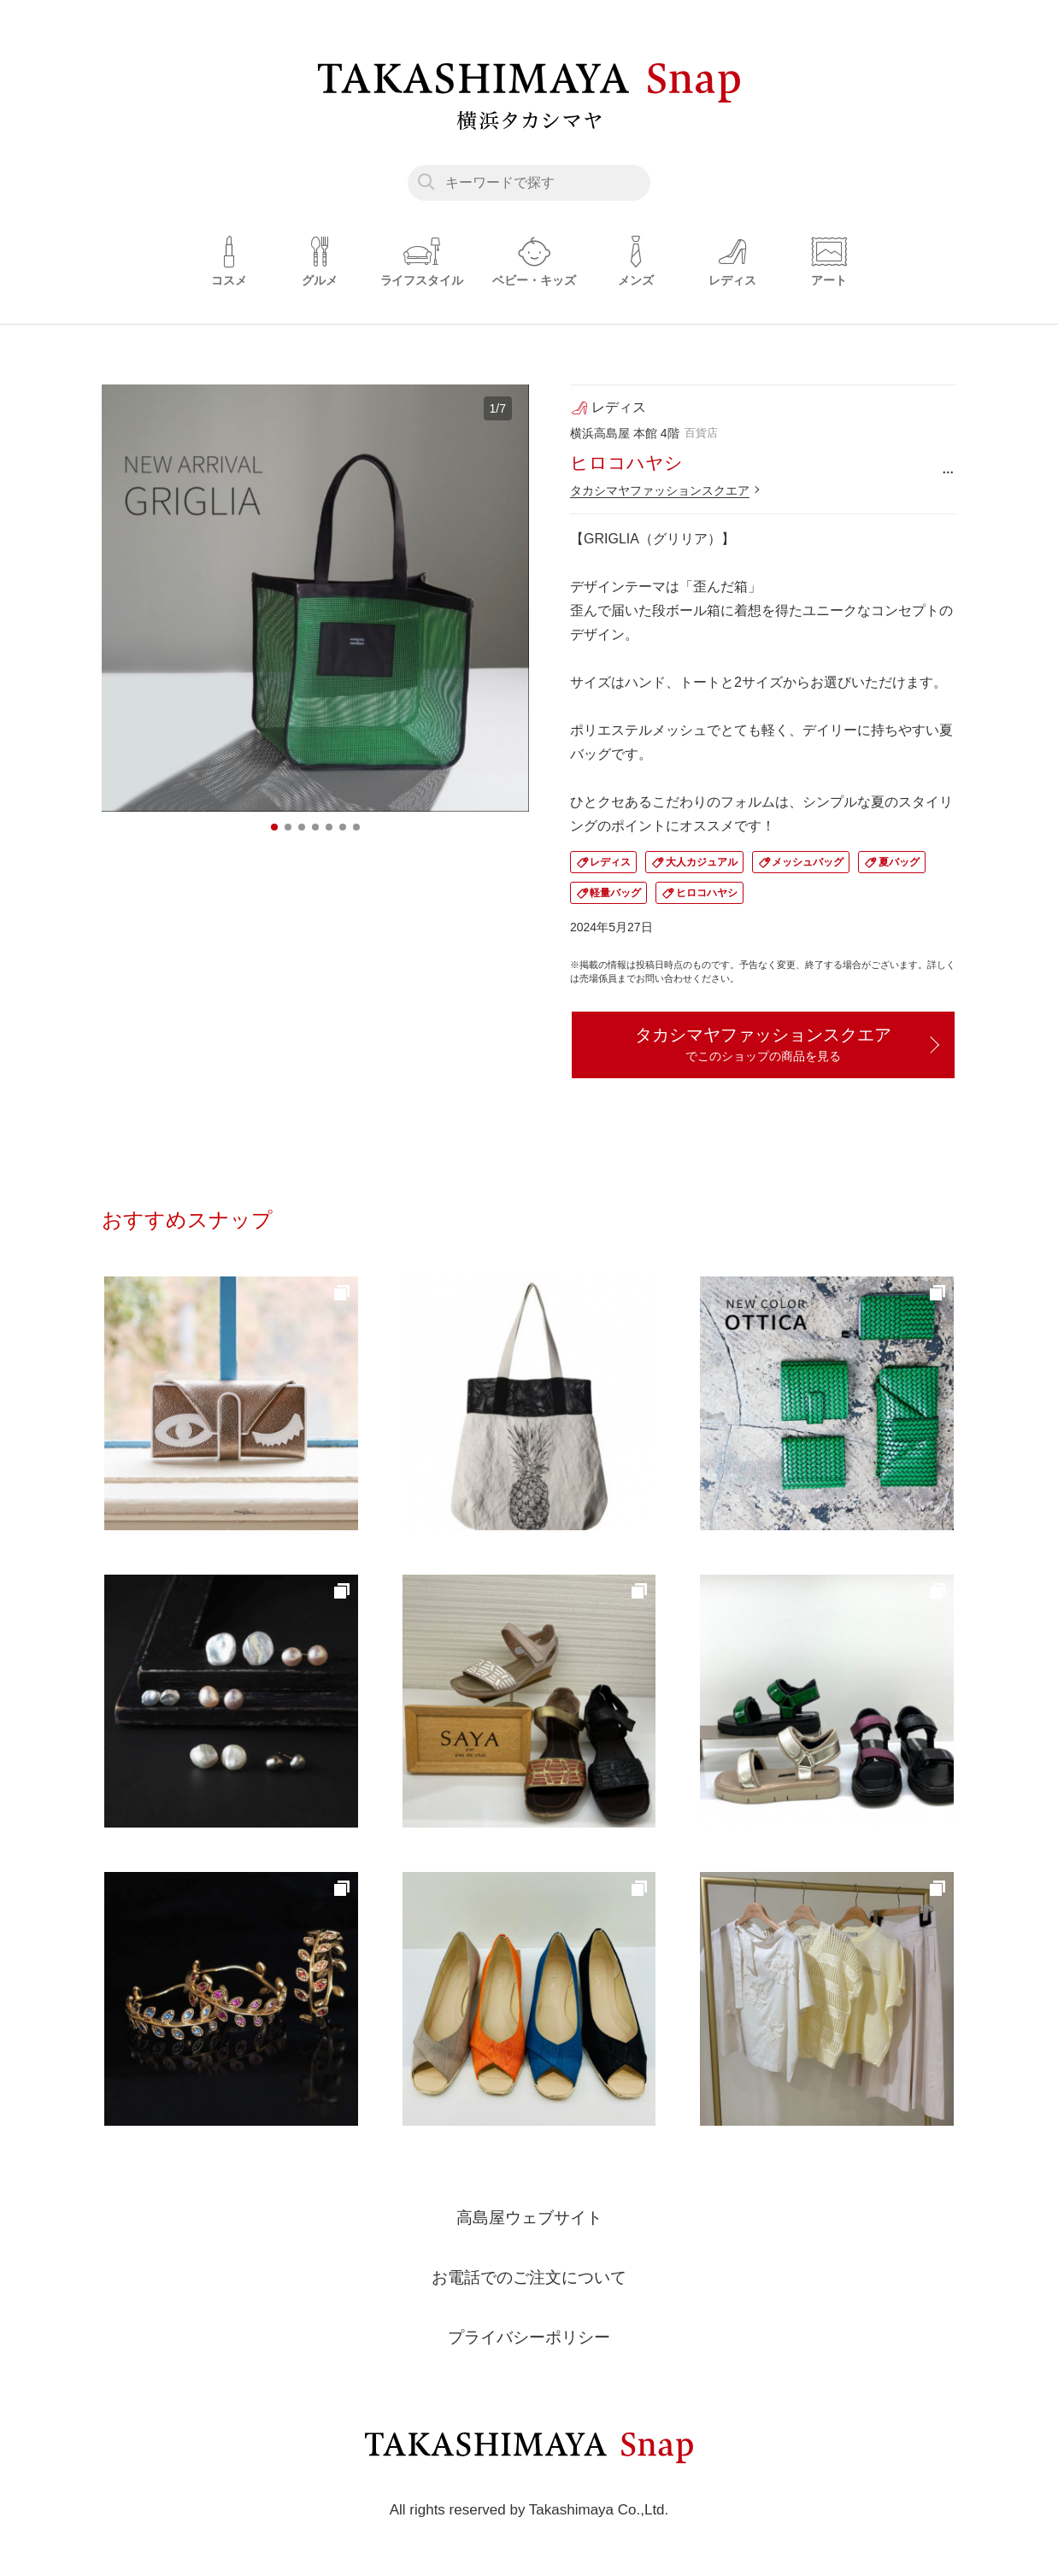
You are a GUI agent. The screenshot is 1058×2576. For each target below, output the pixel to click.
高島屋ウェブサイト (529, 2219)
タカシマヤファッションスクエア (659, 490)
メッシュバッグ (807, 862)
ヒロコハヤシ (707, 893)
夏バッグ (899, 862)
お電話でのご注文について (529, 2279)
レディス (610, 862)
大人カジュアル (702, 862)
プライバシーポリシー (529, 2339)
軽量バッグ (615, 893)
